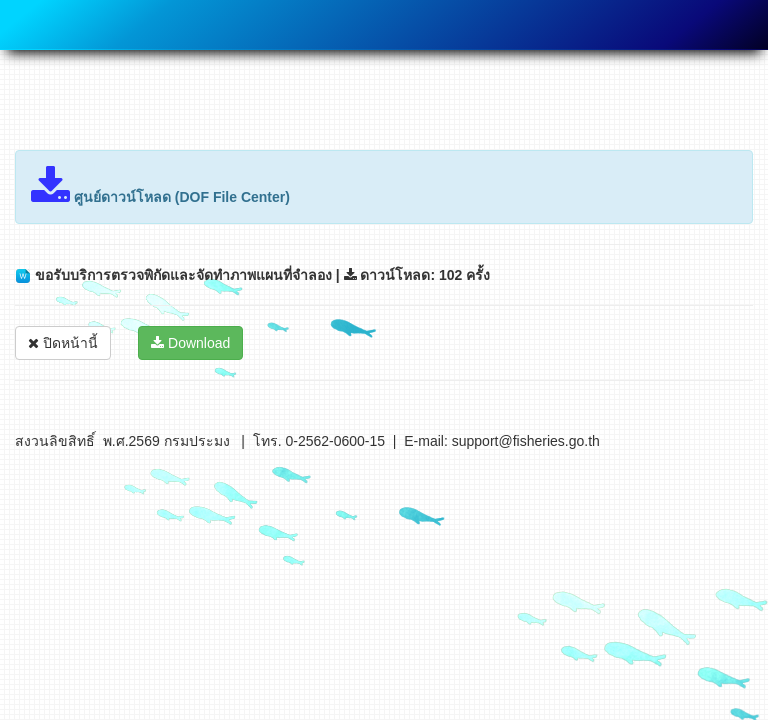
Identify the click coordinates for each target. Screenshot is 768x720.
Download (190, 343)
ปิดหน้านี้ (63, 343)
